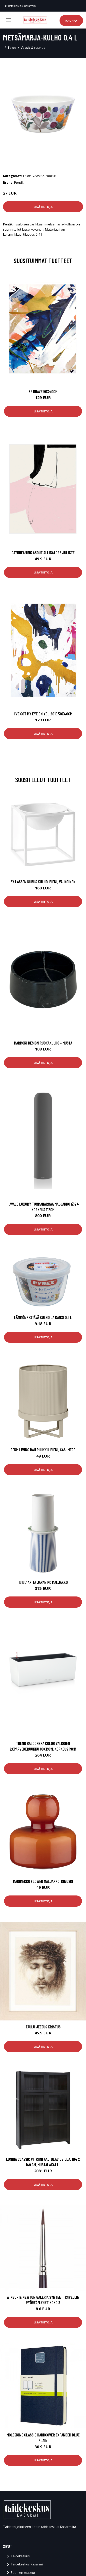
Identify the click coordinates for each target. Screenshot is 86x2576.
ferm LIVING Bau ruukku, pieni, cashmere (43, 1449)
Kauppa (71, 21)
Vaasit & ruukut (33, 47)
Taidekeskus (20, 2556)
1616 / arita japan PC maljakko (43, 1582)
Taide (11, 47)
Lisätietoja (43, 207)
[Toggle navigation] (8, 20)
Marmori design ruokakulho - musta (43, 1042)
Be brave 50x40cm (43, 391)
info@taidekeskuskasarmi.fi (20, 6)
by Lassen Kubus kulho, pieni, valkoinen (43, 881)
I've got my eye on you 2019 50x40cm (43, 713)
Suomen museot (23, 2572)
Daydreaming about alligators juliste (43, 552)
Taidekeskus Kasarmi (27, 2564)
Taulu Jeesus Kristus (43, 2026)
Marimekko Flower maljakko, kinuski (43, 1881)
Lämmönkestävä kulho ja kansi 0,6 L (43, 1317)
